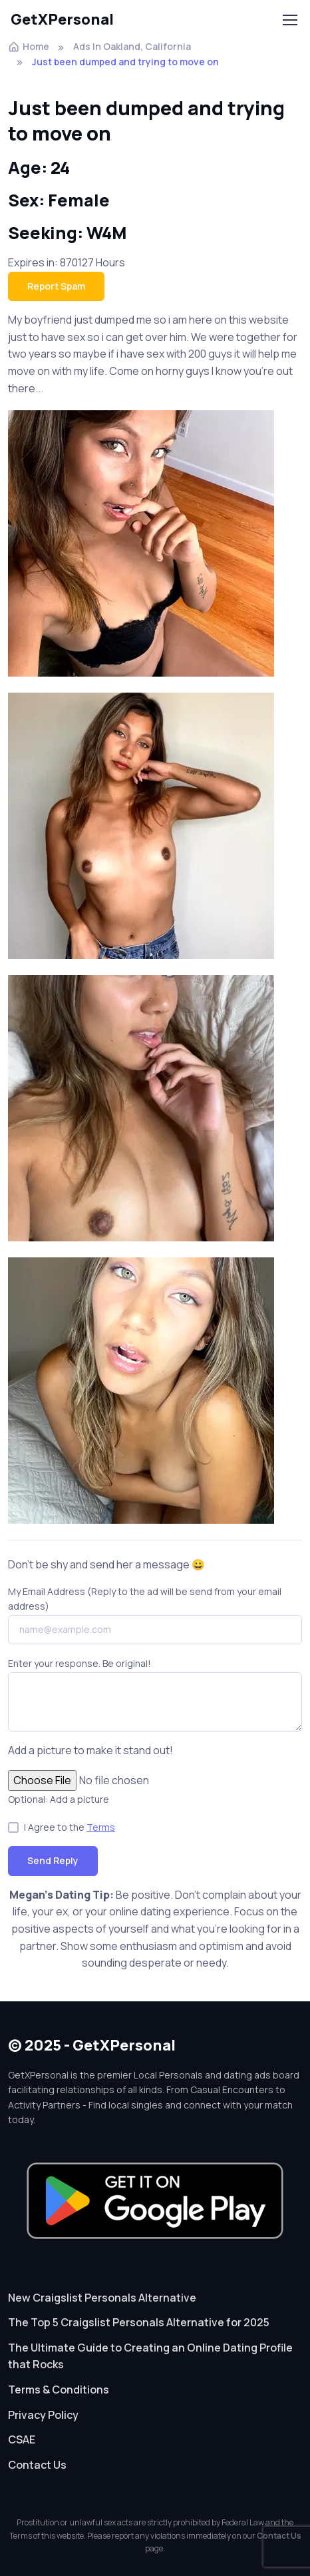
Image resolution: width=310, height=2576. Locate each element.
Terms (100, 1827)
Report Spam (56, 286)
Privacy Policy (43, 2415)
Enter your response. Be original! (79, 1663)
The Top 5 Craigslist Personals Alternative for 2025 (138, 2322)
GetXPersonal (62, 19)
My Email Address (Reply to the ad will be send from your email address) (144, 1598)
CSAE (21, 2439)
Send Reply (52, 1860)
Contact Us (37, 2464)
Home (28, 46)
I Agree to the (69, 1827)
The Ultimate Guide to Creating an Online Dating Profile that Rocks (150, 2356)
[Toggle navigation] (289, 20)
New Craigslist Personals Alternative (102, 2297)
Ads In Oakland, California (132, 46)
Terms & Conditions (58, 2389)
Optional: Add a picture (58, 1799)
